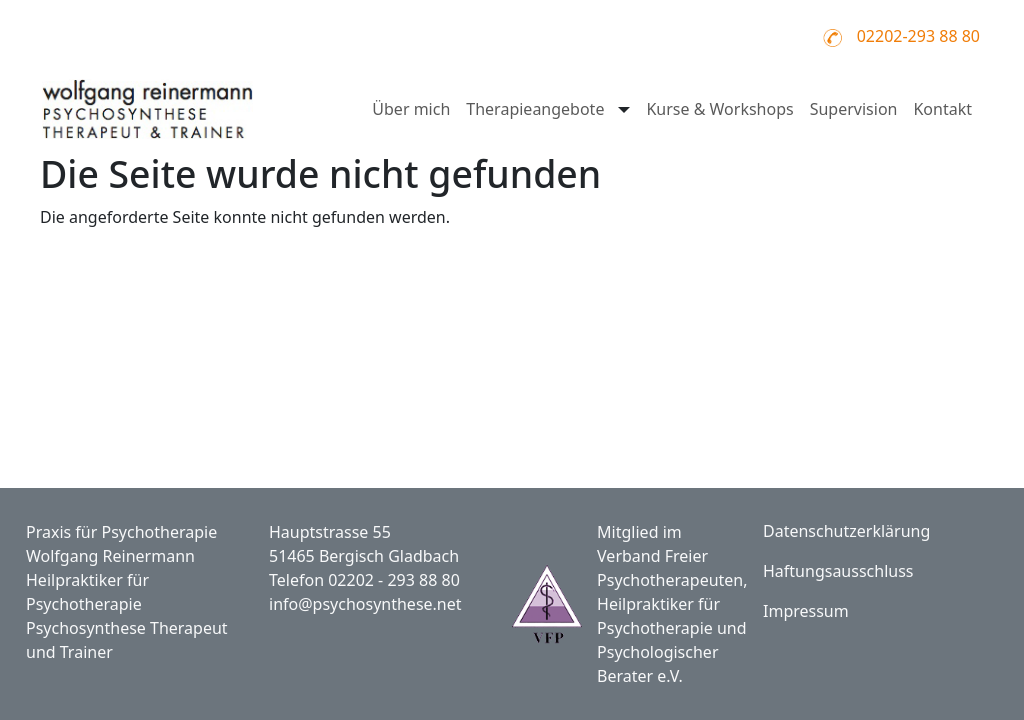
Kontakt (942, 109)
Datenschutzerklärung (846, 531)
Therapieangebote (535, 109)
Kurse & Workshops (719, 109)
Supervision (854, 109)
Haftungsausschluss (838, 571)
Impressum (806, 611)
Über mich (411, 109)
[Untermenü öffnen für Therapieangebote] (622, 109)
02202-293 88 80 (918, 36)
